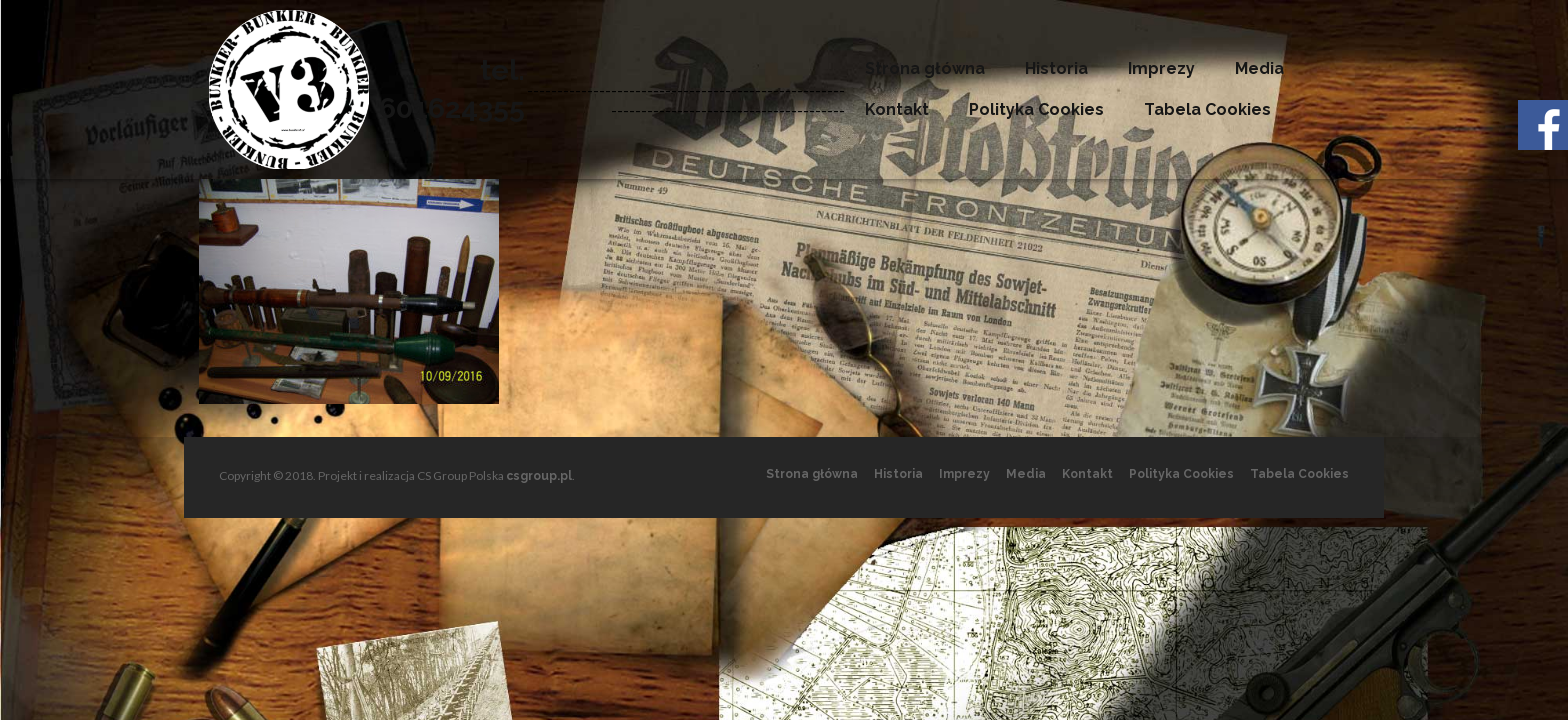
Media (1259, 68)
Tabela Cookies (1207, 109)
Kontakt (897, 109)
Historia (1056, 68)
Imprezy (1161, 68)
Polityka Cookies (1036, 109)
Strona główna (925, 68)
